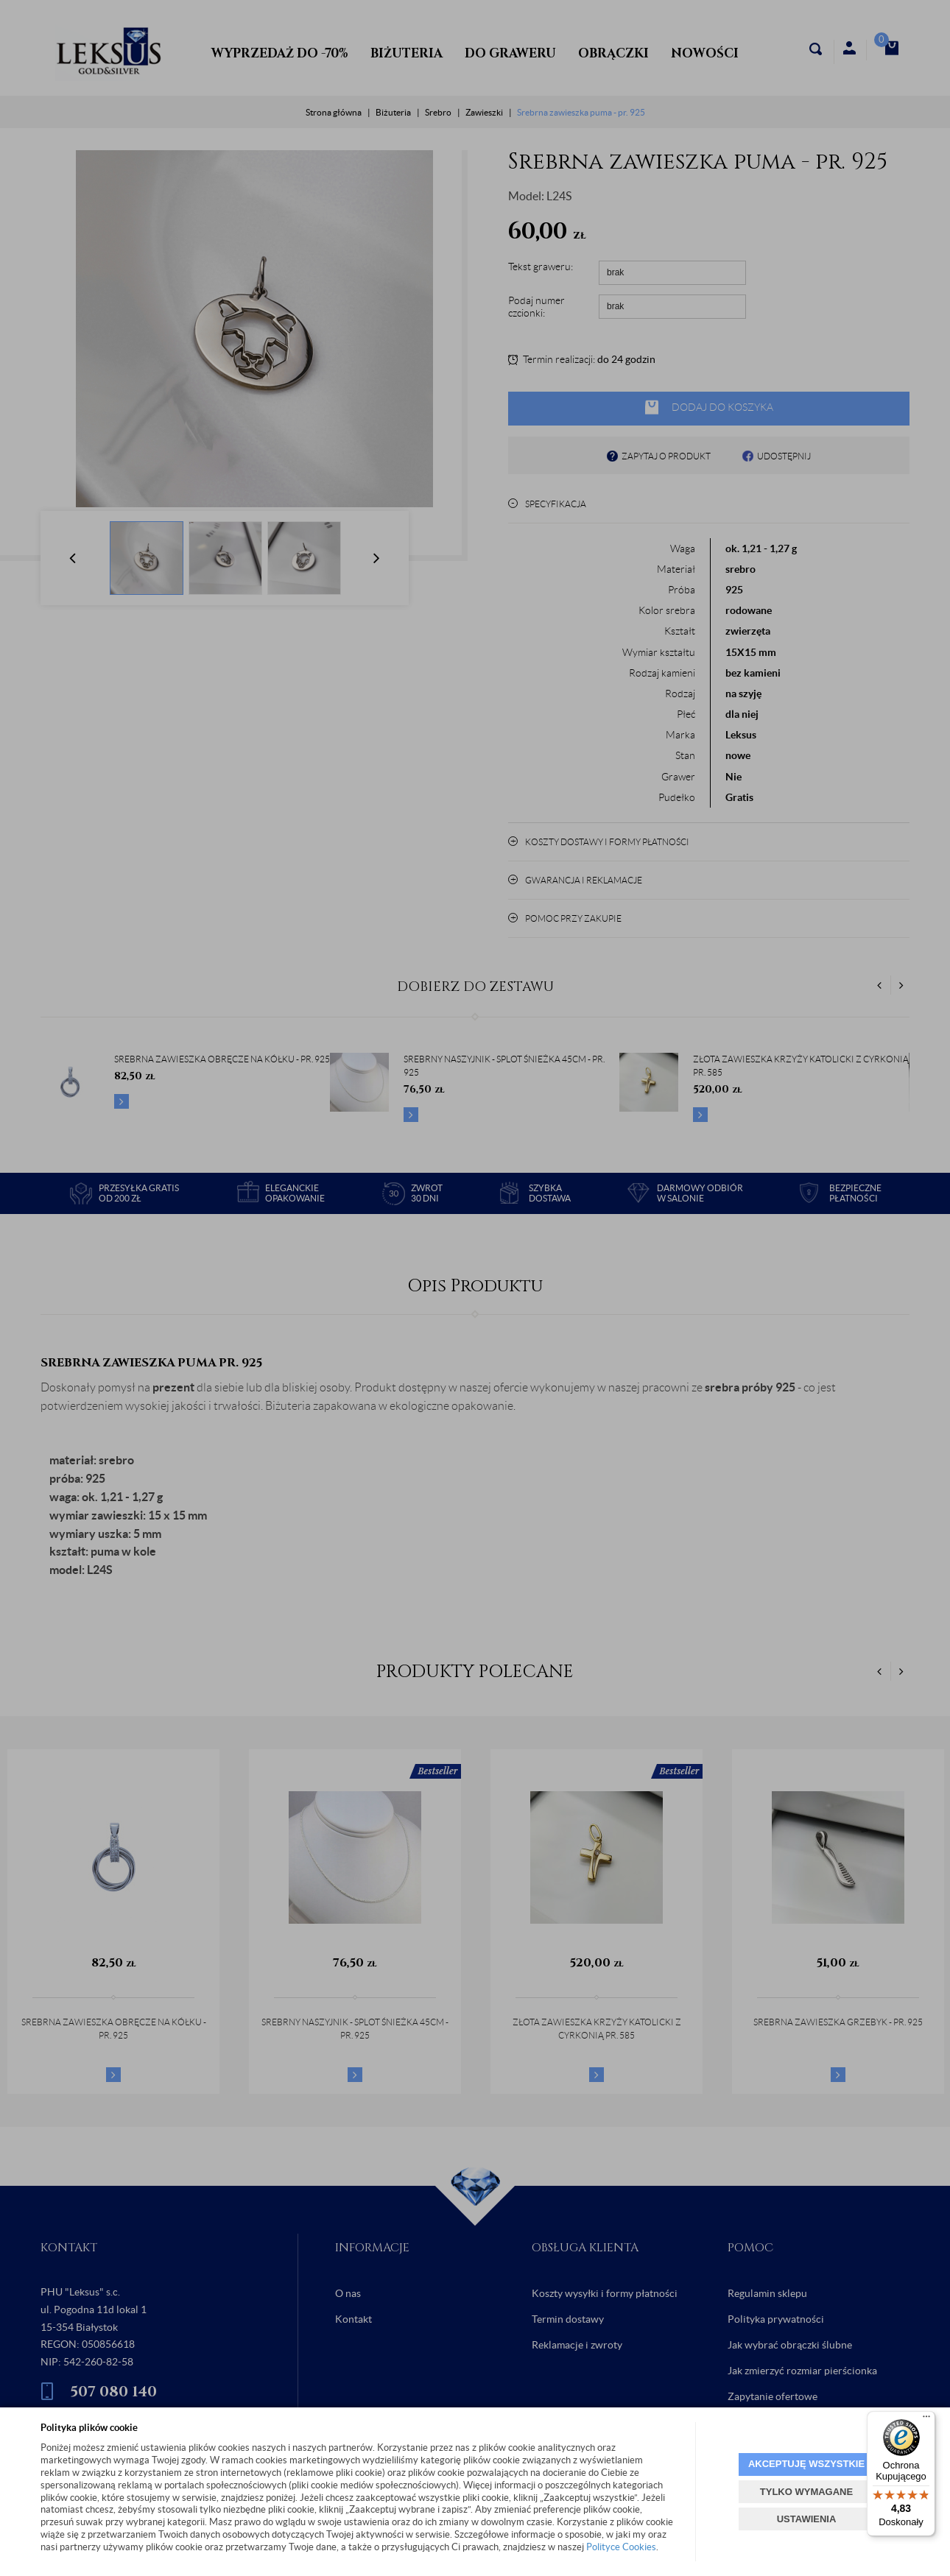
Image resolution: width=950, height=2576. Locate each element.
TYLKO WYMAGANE (806, 2491)
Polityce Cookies (621, 2546)
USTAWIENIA (807, 2518)
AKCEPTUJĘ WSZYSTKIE (806, 2463)
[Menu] (926, 2420)
